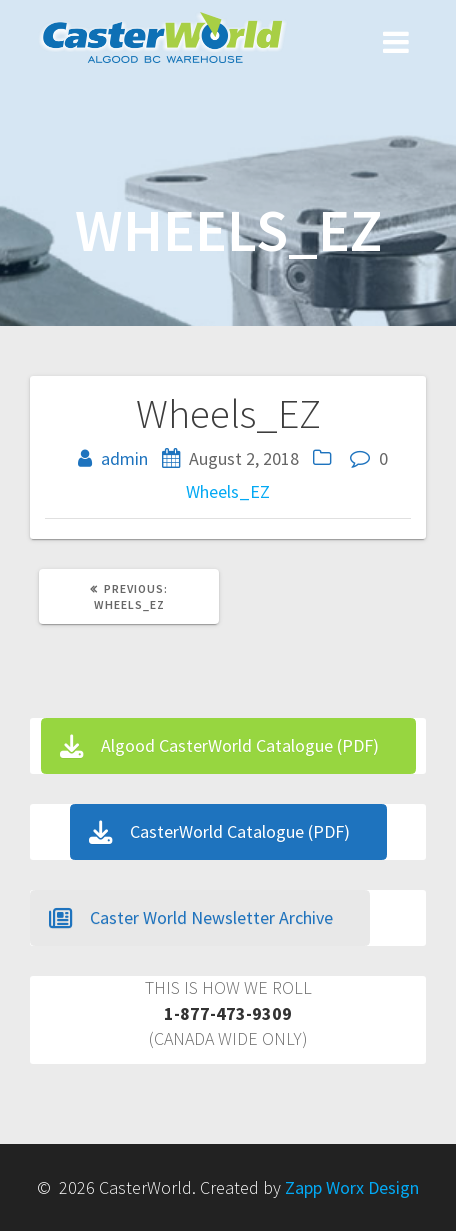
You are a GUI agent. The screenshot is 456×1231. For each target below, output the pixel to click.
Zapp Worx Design (352, 1187)
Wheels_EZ (228, 491)
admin (124, 458)
